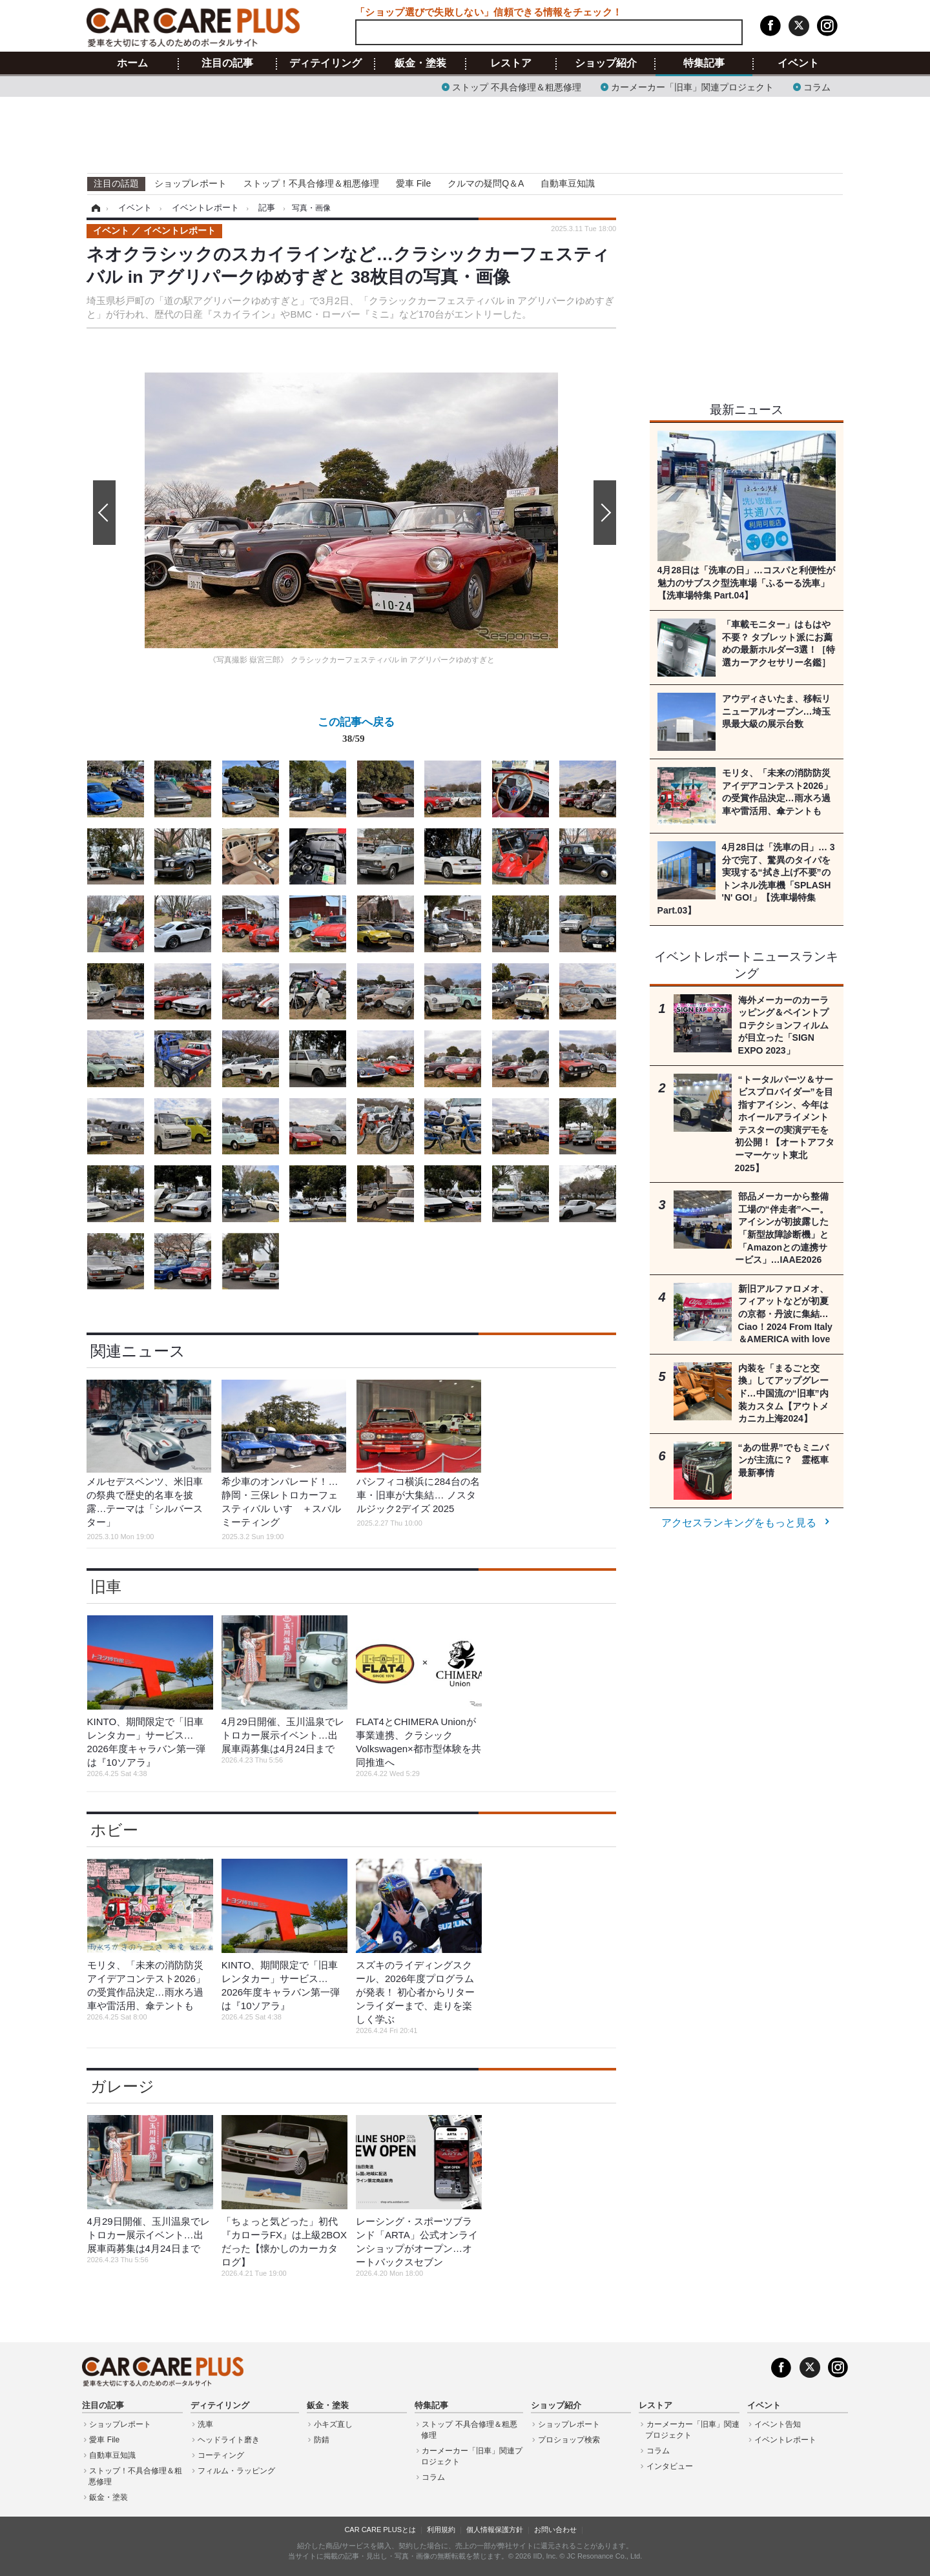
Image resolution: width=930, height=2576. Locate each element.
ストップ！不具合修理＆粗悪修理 (311, 183)
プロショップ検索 (569, 2439)
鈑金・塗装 (420, 63)
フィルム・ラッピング (236, 2470)
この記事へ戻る (356, 732)
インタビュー (669, 2466)
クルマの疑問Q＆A (486, 183)
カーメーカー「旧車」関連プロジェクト (692, 86)
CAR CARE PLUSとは (380, 2529)
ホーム (132, 63)
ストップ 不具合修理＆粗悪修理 (516, 86)
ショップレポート (190, 183)
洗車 (205, 2424)
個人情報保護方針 (494, 2529)
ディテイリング (325, 63)
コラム (817, 86)
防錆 (321, 2439)
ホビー (114, 1830)
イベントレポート (785, 2439)
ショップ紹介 (606, 63)
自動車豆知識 (568, 183)
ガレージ (122, 2086)
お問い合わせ (555, 2529)
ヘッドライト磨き (229, 2439)
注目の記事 (227, 63)
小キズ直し (333, 2424)
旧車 (105, 1586)
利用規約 (441, 2529)
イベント (798, 63)
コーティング (221, 2455)
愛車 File (413, 183)
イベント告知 (777, 2424)
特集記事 (704, 63)
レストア (511, 63)
